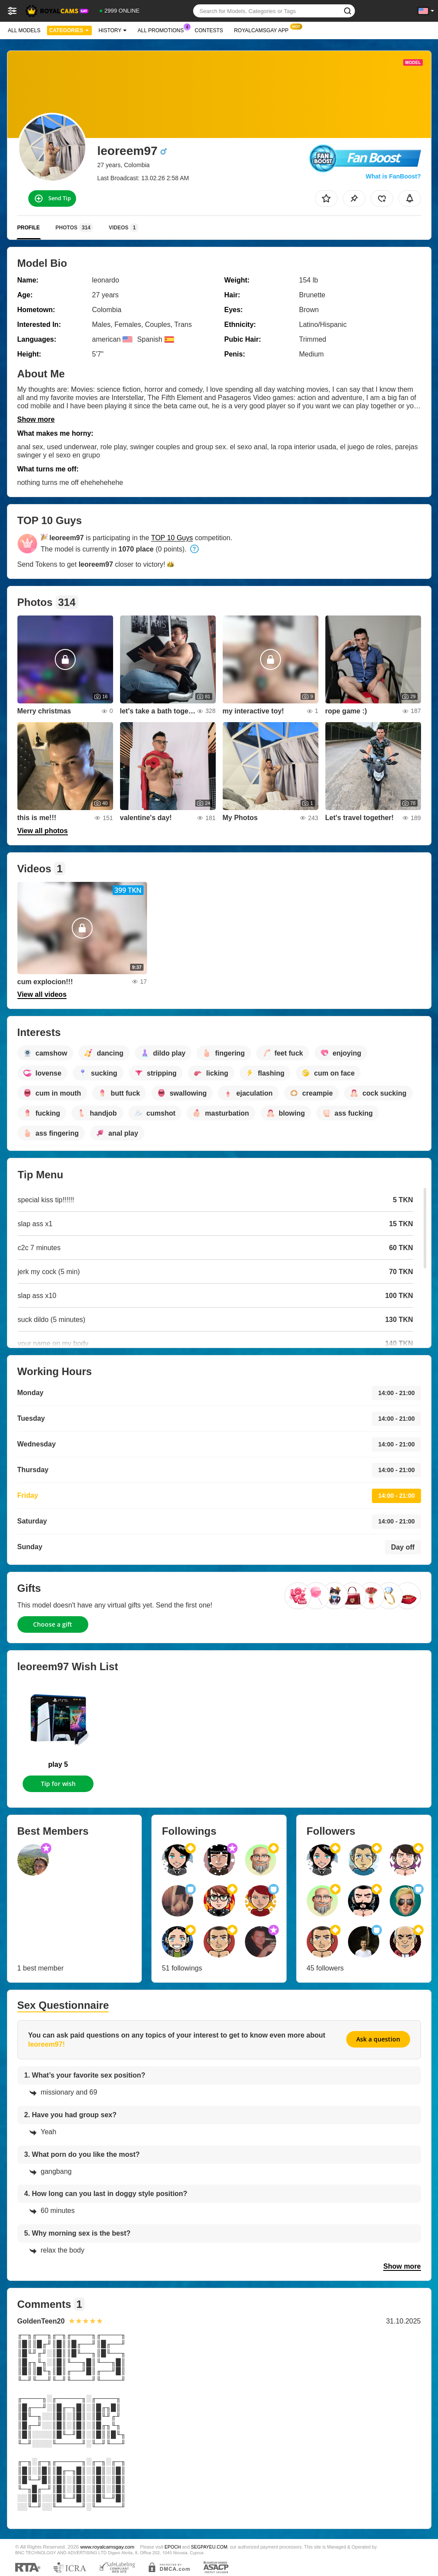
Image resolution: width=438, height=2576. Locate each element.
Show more (36, 419)
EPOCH (172, 2546)
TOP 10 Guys (172, 537)
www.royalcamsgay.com (107, 2546)
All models (24, 30)
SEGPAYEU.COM (209, 2546)
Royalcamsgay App (263, 30)
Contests (209, 30)
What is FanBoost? (393, 176)
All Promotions (162, 30)
